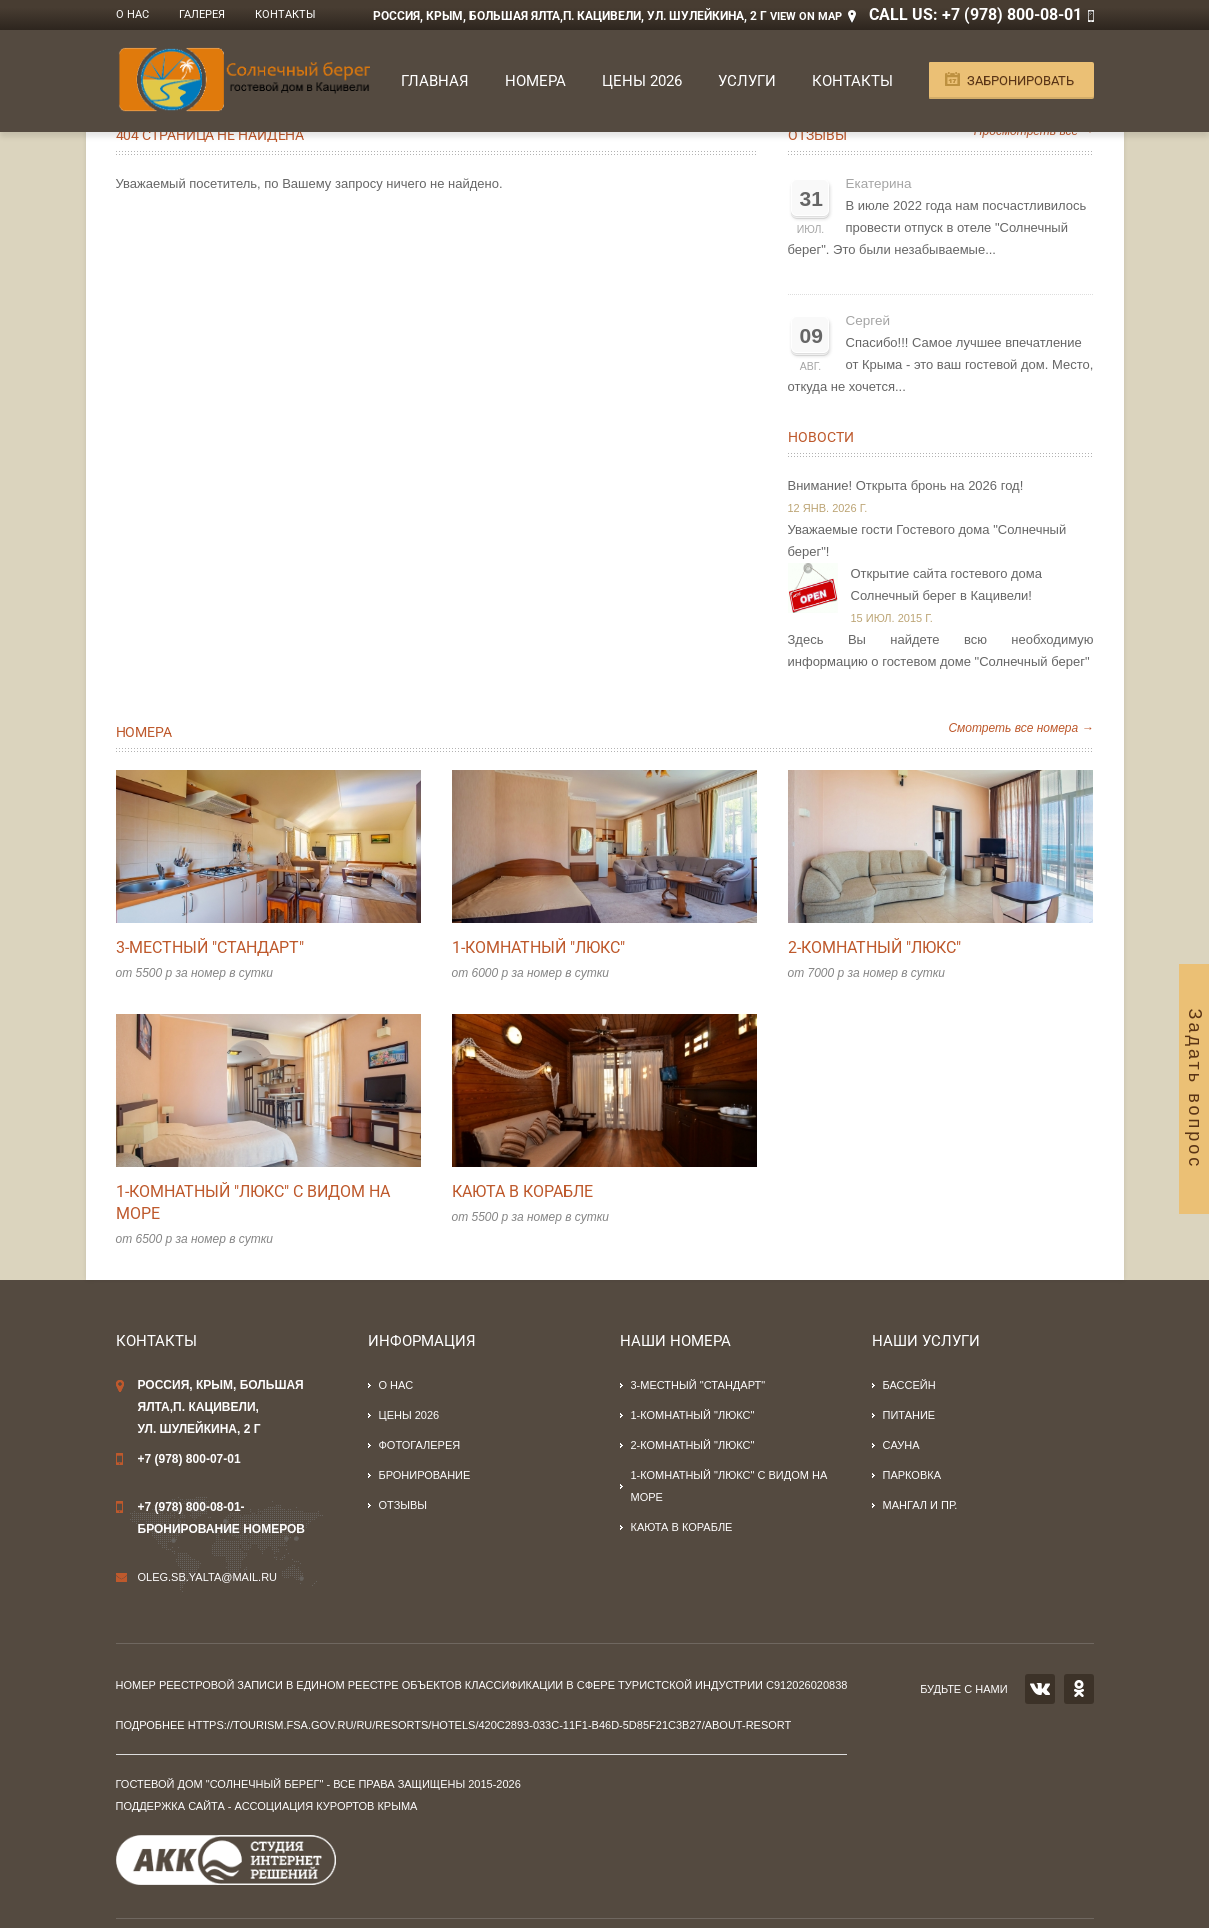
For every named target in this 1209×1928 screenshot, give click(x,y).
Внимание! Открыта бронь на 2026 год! (906, 485)
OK (1079, 1689)
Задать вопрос (1195, 1089)
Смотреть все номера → (1020, 728)
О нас (132, 14)
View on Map (806, 16)
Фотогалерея (420, 1445)
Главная (435, 81)
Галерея (202, 14)
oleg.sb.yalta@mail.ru (208, 1577)
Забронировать (1020, 80)
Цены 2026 (642, 81)
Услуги (747, 81)
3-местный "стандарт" (210, 947)
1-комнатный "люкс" (538, 947)
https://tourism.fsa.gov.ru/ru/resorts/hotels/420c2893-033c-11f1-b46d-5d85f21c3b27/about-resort (490, 1725)
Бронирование (425, 1475)
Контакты (285, 14)
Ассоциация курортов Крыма (326, 1806)
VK (1040, 1689)
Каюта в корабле (522, 1191)
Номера (535, 81)
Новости (821, 437)
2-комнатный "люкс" (874, 947)
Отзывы (817, 135)
